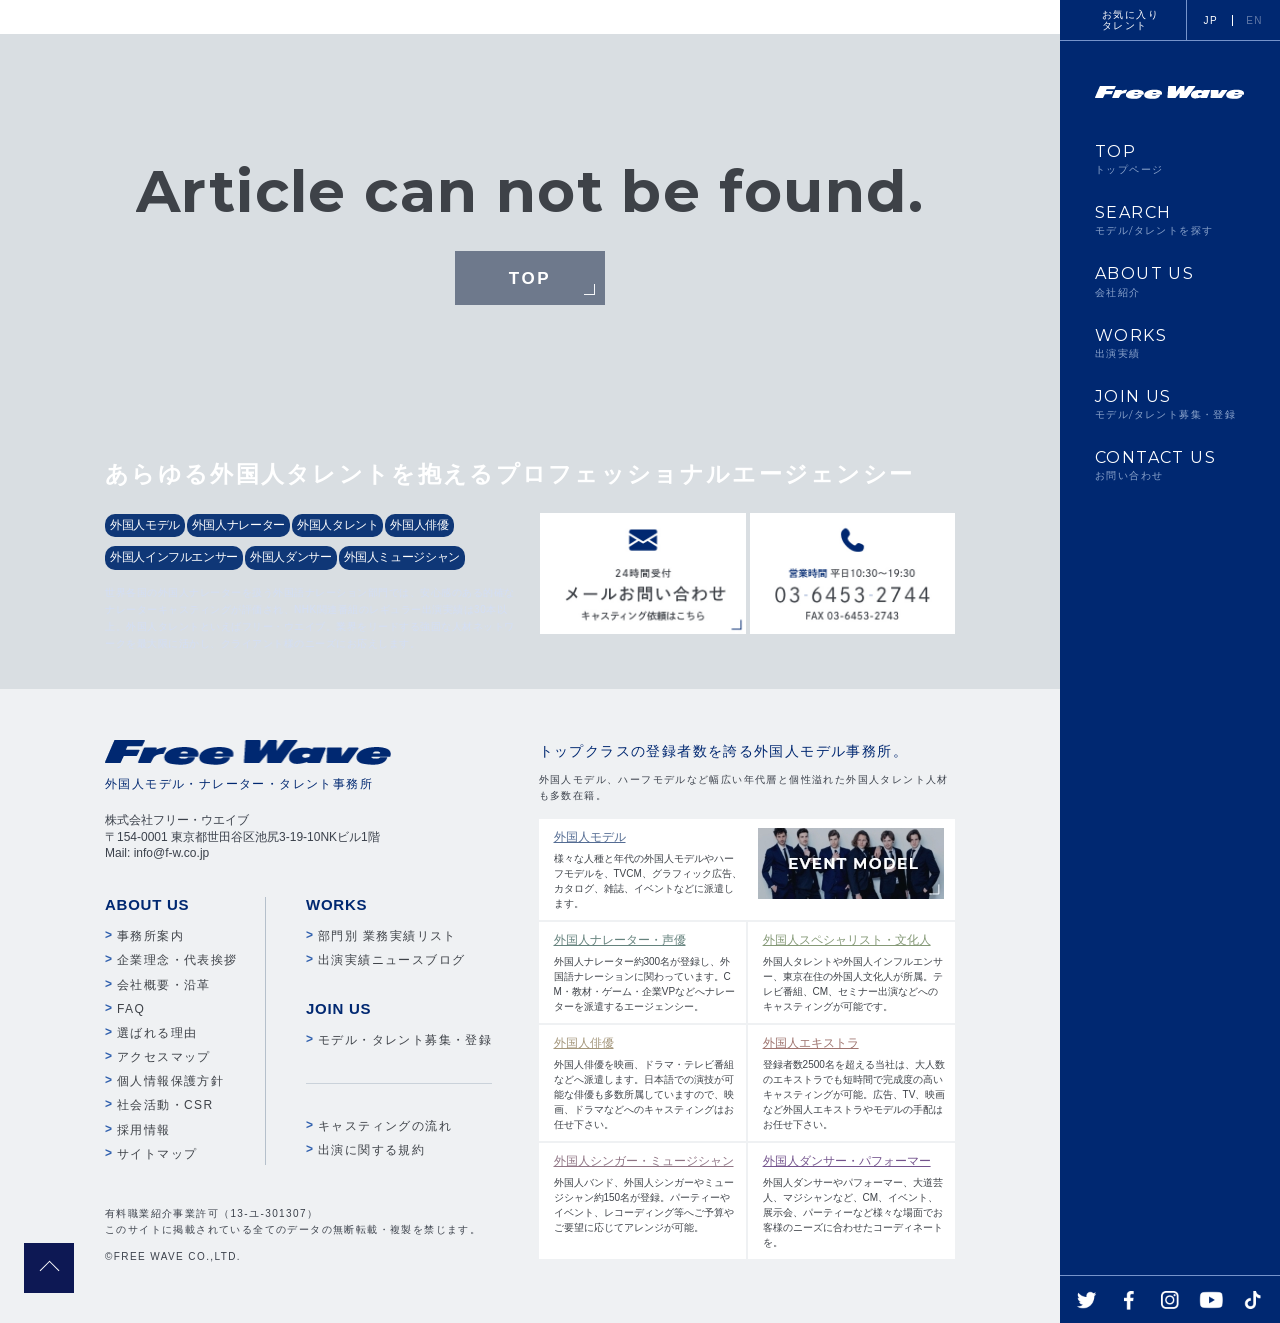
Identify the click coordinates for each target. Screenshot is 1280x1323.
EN (1254, 20)
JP (1211, 20)
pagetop (49, 1268)
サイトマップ (157, 1154)
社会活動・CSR (165, 1105)
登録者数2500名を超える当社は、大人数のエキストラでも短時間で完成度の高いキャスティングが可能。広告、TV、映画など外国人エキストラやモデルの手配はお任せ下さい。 (854, 1082)
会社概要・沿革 (164, 985)
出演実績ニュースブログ (391, 960)
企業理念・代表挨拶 (177, 960)
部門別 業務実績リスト (387, 936)
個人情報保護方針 (170, 1081)
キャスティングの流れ (385, 1126)
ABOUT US (1170, 281)
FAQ (131, 1009)
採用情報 (144, 1130)
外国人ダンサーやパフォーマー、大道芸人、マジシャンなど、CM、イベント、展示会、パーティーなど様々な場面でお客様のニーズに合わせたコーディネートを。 (854, 1200)
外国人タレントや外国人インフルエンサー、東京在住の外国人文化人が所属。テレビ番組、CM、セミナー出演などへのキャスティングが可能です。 (854, 971)
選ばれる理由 (157, 1033)
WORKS (1170, 343)
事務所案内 (150, 936)
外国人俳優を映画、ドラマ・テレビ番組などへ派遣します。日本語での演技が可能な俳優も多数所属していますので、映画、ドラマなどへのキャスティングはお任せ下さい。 (645, 1082)
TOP (530, 279)
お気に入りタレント (1130, 20)
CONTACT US (1170, 465)
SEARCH (1170, 220)
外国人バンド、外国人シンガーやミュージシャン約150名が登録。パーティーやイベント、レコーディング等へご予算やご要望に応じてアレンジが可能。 (645, 1192)
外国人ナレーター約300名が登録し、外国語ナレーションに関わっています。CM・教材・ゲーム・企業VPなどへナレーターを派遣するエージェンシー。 (645, 971)
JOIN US (1170, 404)
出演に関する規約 (371, 1150)
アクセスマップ (164, 1057)
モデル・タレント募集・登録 (405, 1040)
